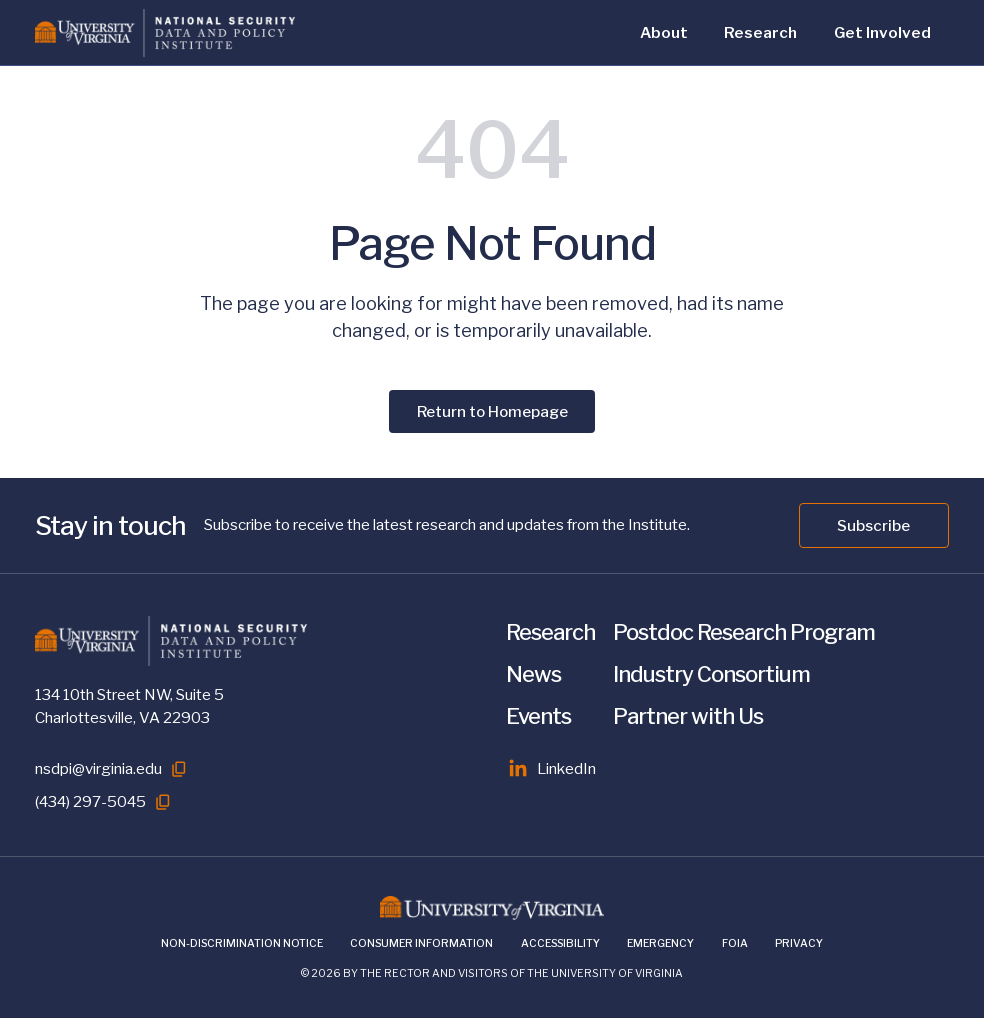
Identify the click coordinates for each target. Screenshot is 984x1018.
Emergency (660, 943)
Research (760, 32)
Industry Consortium (711, 674)
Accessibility (560, 943)
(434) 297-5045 (90, 801)
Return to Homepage (492, 411)
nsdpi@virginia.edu (98, 768)
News (533, 674)
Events (538, 716)
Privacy (799, 943)
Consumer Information (421, 943)
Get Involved (882, 32)
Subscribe (873, 525)
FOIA (735, 943)
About (664, 32)
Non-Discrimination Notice (242, 943)
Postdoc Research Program (744, 632)
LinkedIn (551, 769)
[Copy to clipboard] (179, 769)
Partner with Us (688, 716)
